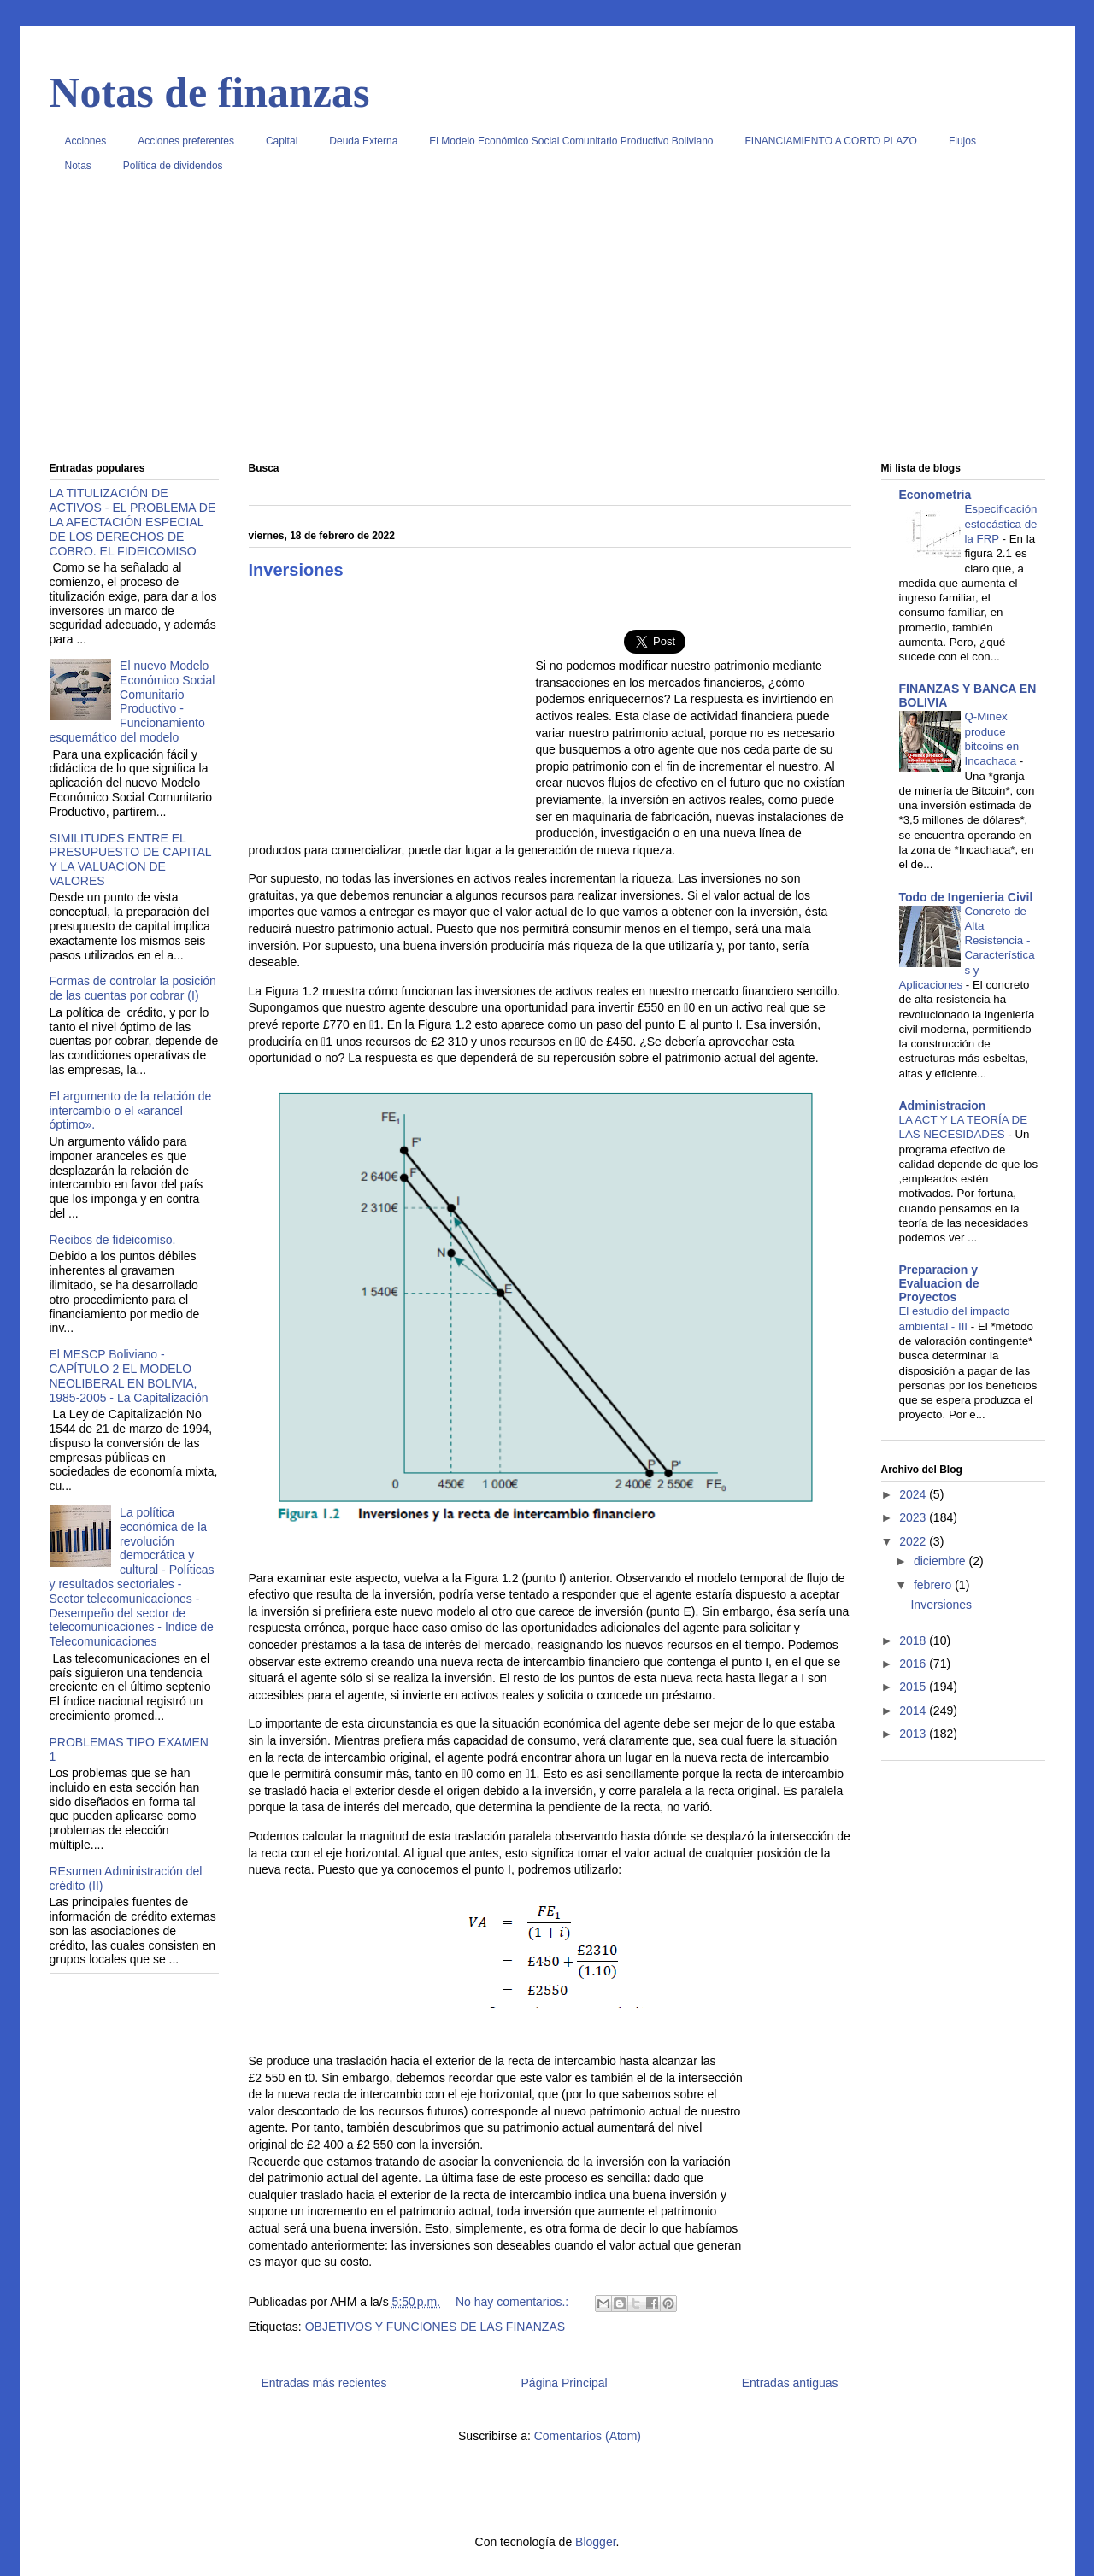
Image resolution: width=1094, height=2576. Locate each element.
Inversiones (296, 569)
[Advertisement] (547, 323)
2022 (914, 1541)
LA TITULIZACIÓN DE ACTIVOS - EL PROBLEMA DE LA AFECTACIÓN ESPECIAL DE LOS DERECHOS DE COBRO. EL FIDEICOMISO (133, 521)
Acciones (86, 141)
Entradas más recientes (324, 2383)
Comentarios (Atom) (587, 2436)
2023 (914, 1517)
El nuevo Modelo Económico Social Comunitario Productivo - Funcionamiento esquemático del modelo (132, 701)
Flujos (962, 141)
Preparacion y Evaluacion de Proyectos (939, 1283)
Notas (78, 166)
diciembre (941, 1561)
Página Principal (564, 2383)
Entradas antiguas (790, 2383)
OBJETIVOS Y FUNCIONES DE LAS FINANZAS (435, 2326)
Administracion (942, 1105)
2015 (914, 1686)
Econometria (935, 495)
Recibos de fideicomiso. (113, 1240)
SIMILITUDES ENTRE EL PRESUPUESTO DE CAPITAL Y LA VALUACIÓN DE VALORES (131, 859)
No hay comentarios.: (514, 2302)
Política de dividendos (173, 166)
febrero (934, 1585)
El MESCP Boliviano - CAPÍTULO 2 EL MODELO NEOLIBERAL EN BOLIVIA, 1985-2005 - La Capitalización (129, 1375)
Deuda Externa (363, 141)
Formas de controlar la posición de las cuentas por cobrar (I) (133, 988)
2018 (914, 1640)
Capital (281, 141)
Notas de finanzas (210, 92)
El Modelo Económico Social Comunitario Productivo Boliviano (571, 141)
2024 (914, 1494)
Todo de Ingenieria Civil (966, 897)
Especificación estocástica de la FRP (1001, 523)
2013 (914, 1733)
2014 (914, 1710)
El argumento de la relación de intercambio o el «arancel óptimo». (131, 1110)
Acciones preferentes (186, 141)
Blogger (595, 2542)
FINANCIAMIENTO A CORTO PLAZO (831, 141)
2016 (914, 1663)
